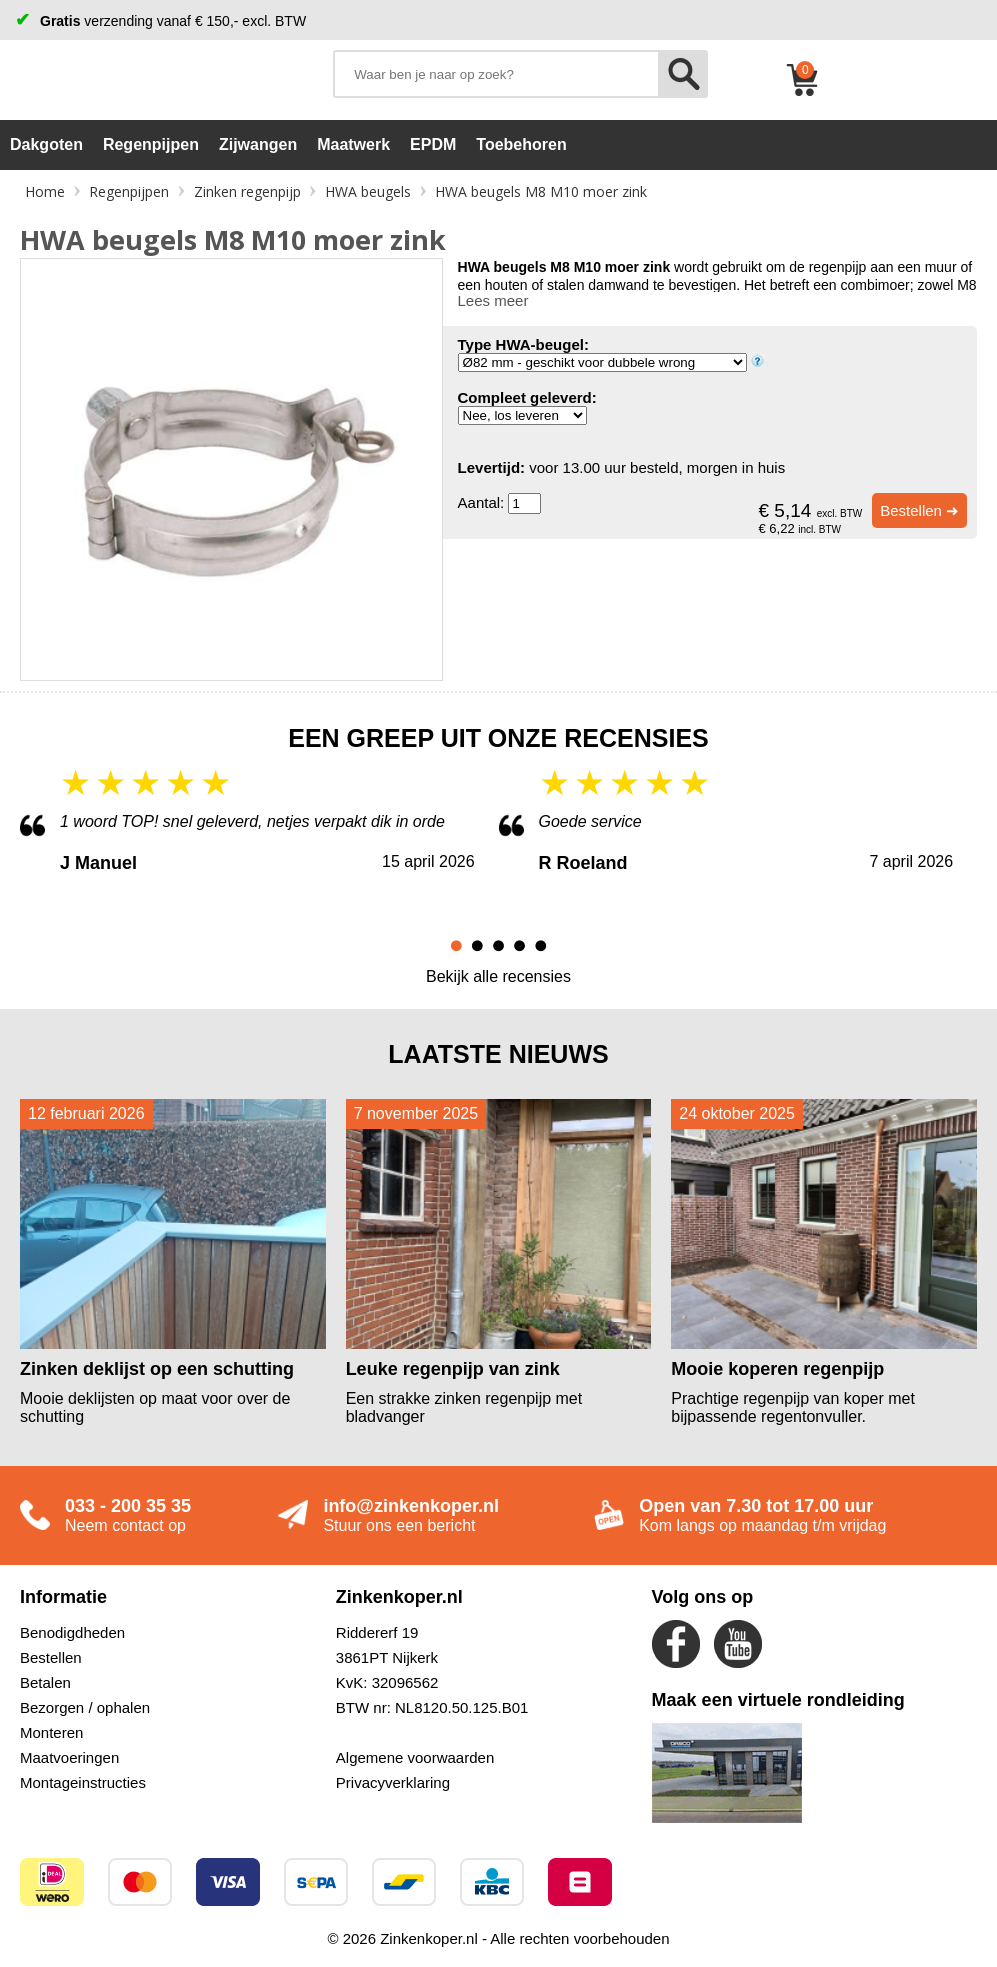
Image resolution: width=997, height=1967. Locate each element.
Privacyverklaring (393, 1782)
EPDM (433, 144)
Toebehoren (521, 144)
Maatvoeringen (69, 1757)
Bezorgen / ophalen (85, 1707)
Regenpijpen (151, 144)
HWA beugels (368, 191)
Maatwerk (353, 144)
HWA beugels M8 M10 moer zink (541, 191)
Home (45, 191)
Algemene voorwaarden (415, 1757)
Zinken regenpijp (247, 191)
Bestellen (51, 1657)
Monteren (51, 1732)
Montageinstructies (83, 1782)
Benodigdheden (72, 1632)
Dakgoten (46, 144)
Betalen (45, 1682)
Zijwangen (258, 144)
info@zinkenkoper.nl (411, 1506)
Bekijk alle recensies (498, 976)
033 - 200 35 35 (128, 1506)
